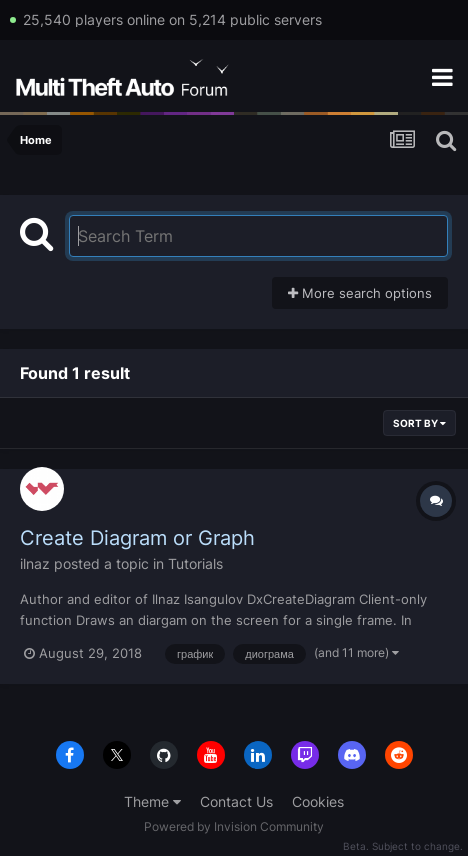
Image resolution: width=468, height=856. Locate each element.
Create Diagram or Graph (137, 538)
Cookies (318, 801)
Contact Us (236, 801)
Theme (152, 801)
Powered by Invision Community (234, 826)
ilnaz (35, 563)
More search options (360, 293)
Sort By (419, 423)
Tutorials (195, 563)
